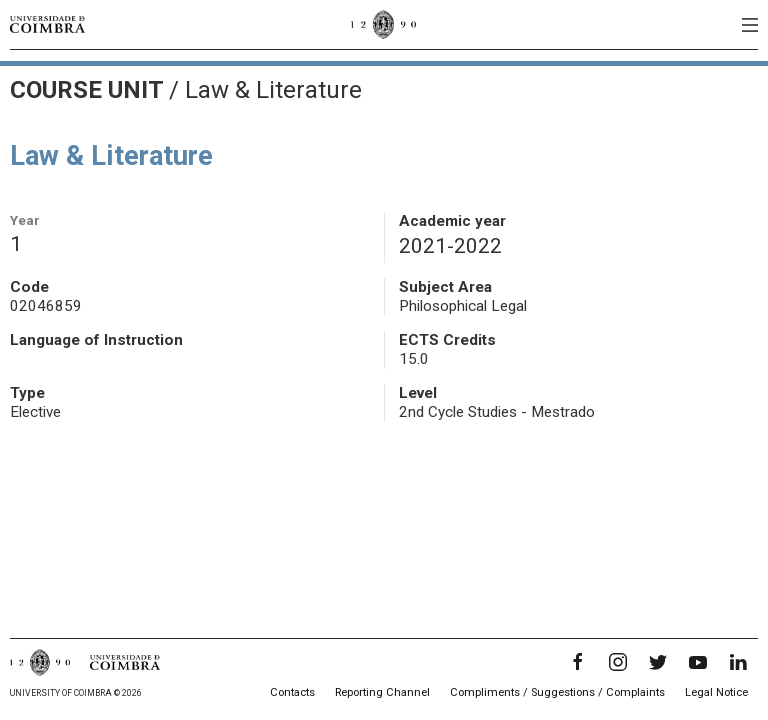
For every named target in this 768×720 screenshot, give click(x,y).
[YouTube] (698, 662)
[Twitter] (658, 662)
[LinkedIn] (738, 662)
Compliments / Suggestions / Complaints (557, 692)
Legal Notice (716, 692)
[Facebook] (578, 662)
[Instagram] (618, 662)
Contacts (292, 692)
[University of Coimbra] (47, 24)
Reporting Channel (382, 692)
